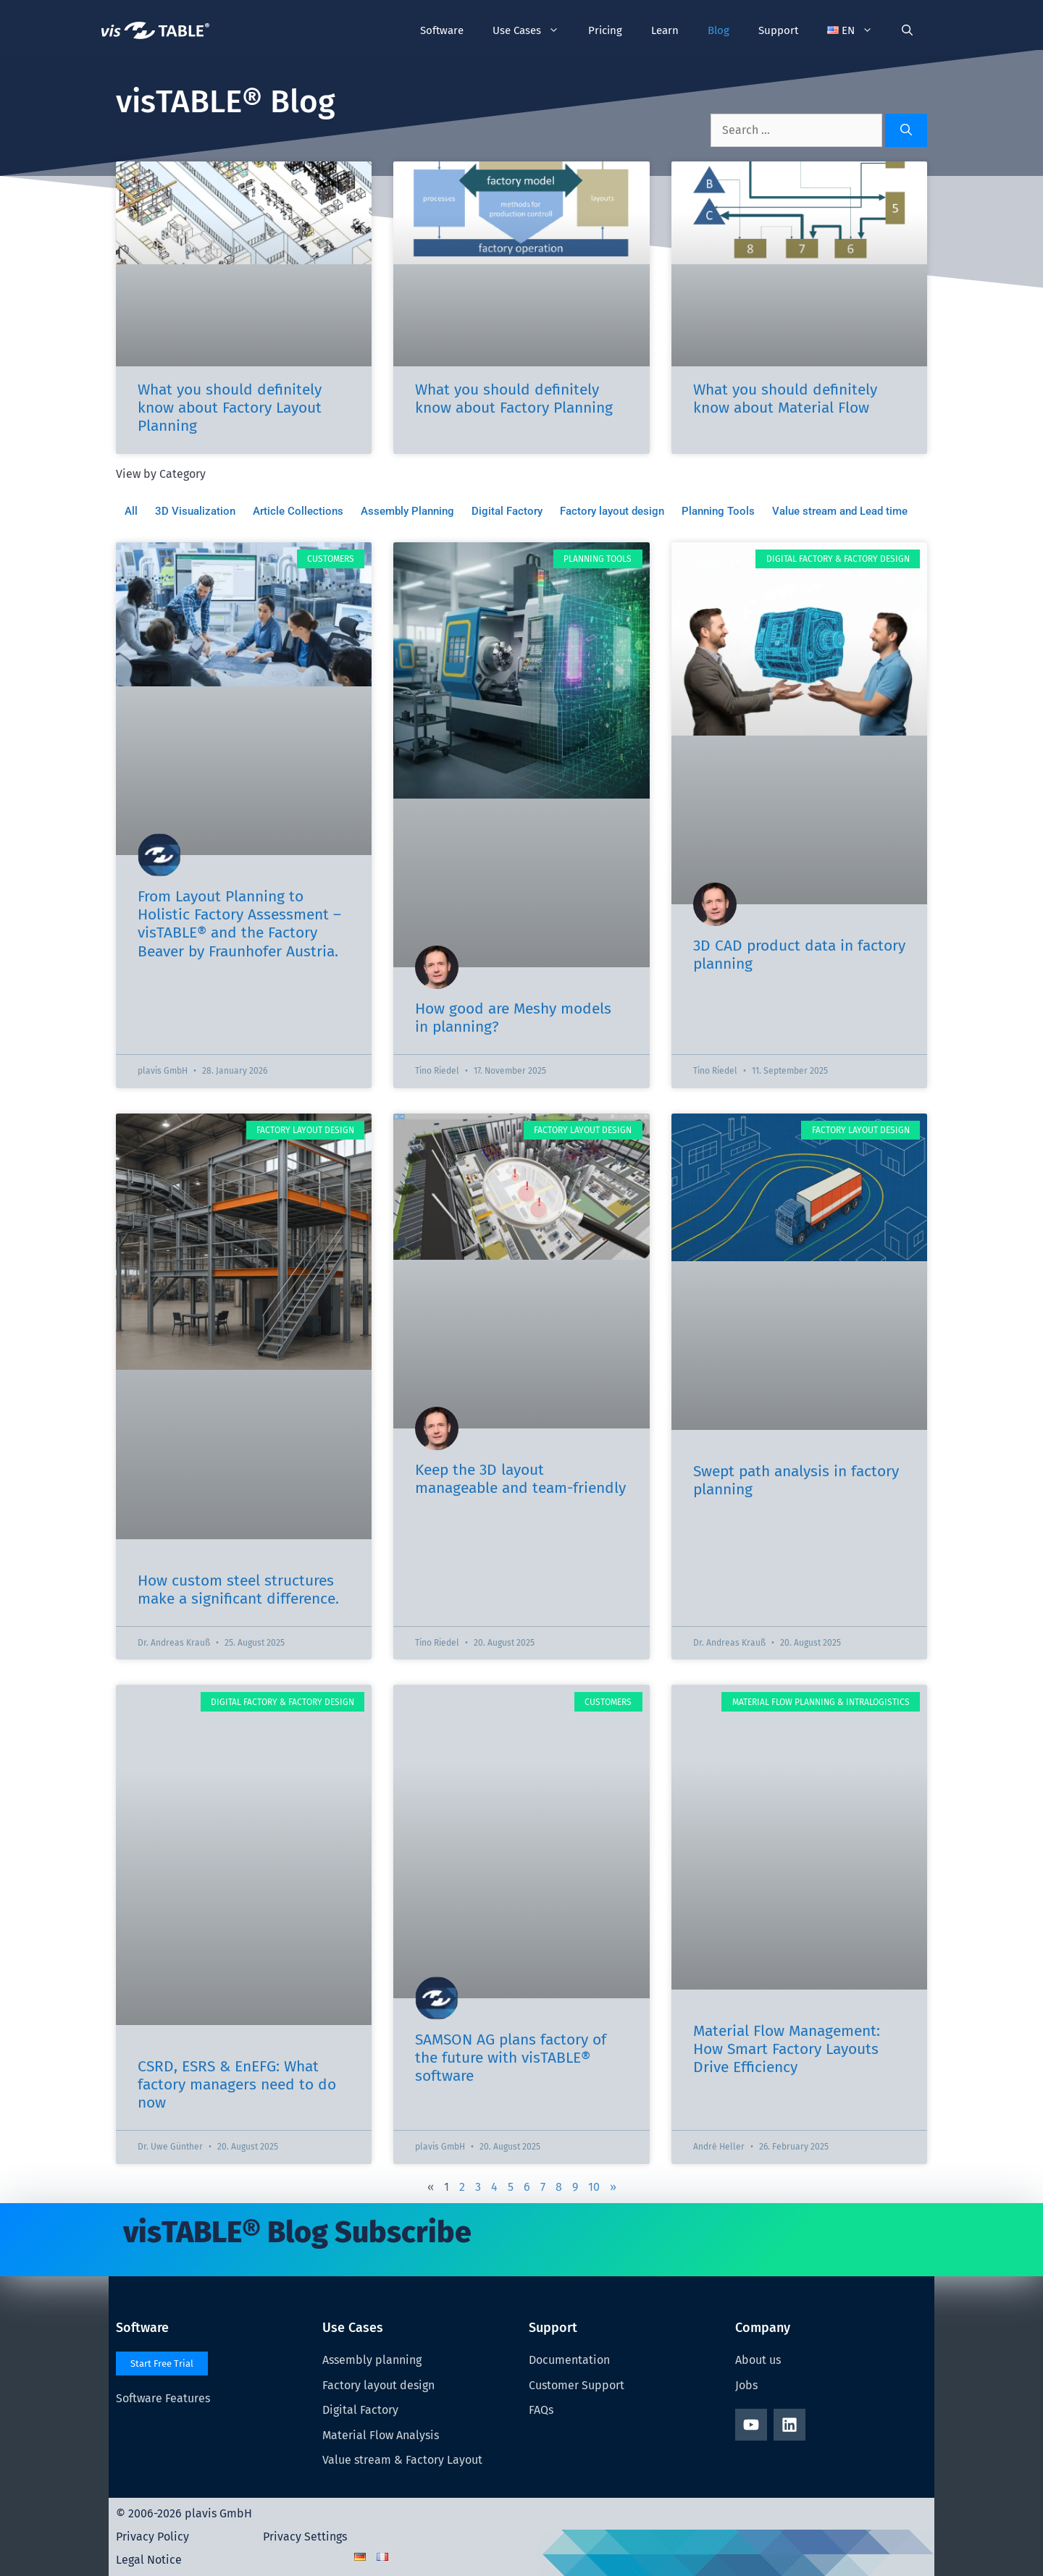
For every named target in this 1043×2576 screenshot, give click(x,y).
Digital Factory (507, 511)
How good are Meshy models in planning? (513, 1017)
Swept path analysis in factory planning (796, 1480)
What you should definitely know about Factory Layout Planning (230, 407)
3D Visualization (195, 511)
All (131, 511)
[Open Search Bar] (907, 30)
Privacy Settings (305, 2536)
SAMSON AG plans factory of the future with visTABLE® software (510, 2057)
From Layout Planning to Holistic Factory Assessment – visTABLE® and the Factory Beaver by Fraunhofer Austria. (239, 924)
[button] (850, 30)
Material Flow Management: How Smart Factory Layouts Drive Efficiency (786, 2048)
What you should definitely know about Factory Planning (514, 398)
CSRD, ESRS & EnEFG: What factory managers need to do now (237, 2084)
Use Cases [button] (533, 30)
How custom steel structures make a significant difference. (238, 1589)
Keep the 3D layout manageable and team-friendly (520, 1478)
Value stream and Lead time (840, 511)
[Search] (906, 130)
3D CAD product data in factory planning (799, 954)
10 (594, 2187)
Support (778, 30)
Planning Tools (718, 511)
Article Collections (298, 511)
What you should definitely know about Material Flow (785, 398)
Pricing (605, 30)
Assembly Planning (407, 511)
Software (442, 30)
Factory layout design (612, 511)
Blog (718, 30)
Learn (665, 30)
